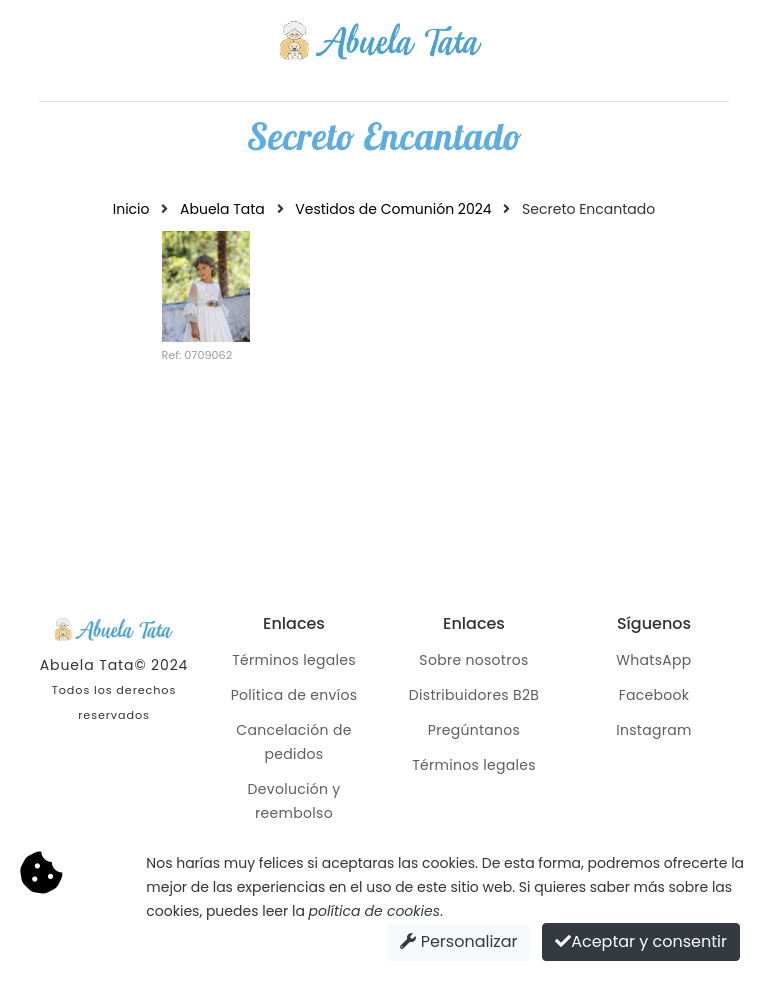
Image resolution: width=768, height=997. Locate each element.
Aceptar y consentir (641, 941)
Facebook (654, 695)
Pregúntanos (474, 730)
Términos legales (294, 660)
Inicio (131, 209)
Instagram (654, 730)
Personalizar (458, 941)
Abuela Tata (222, 209)
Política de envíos (294, 695)
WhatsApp (653, 660)
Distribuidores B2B (474, 695)
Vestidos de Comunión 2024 (393, 209)
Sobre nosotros (473, 660)
